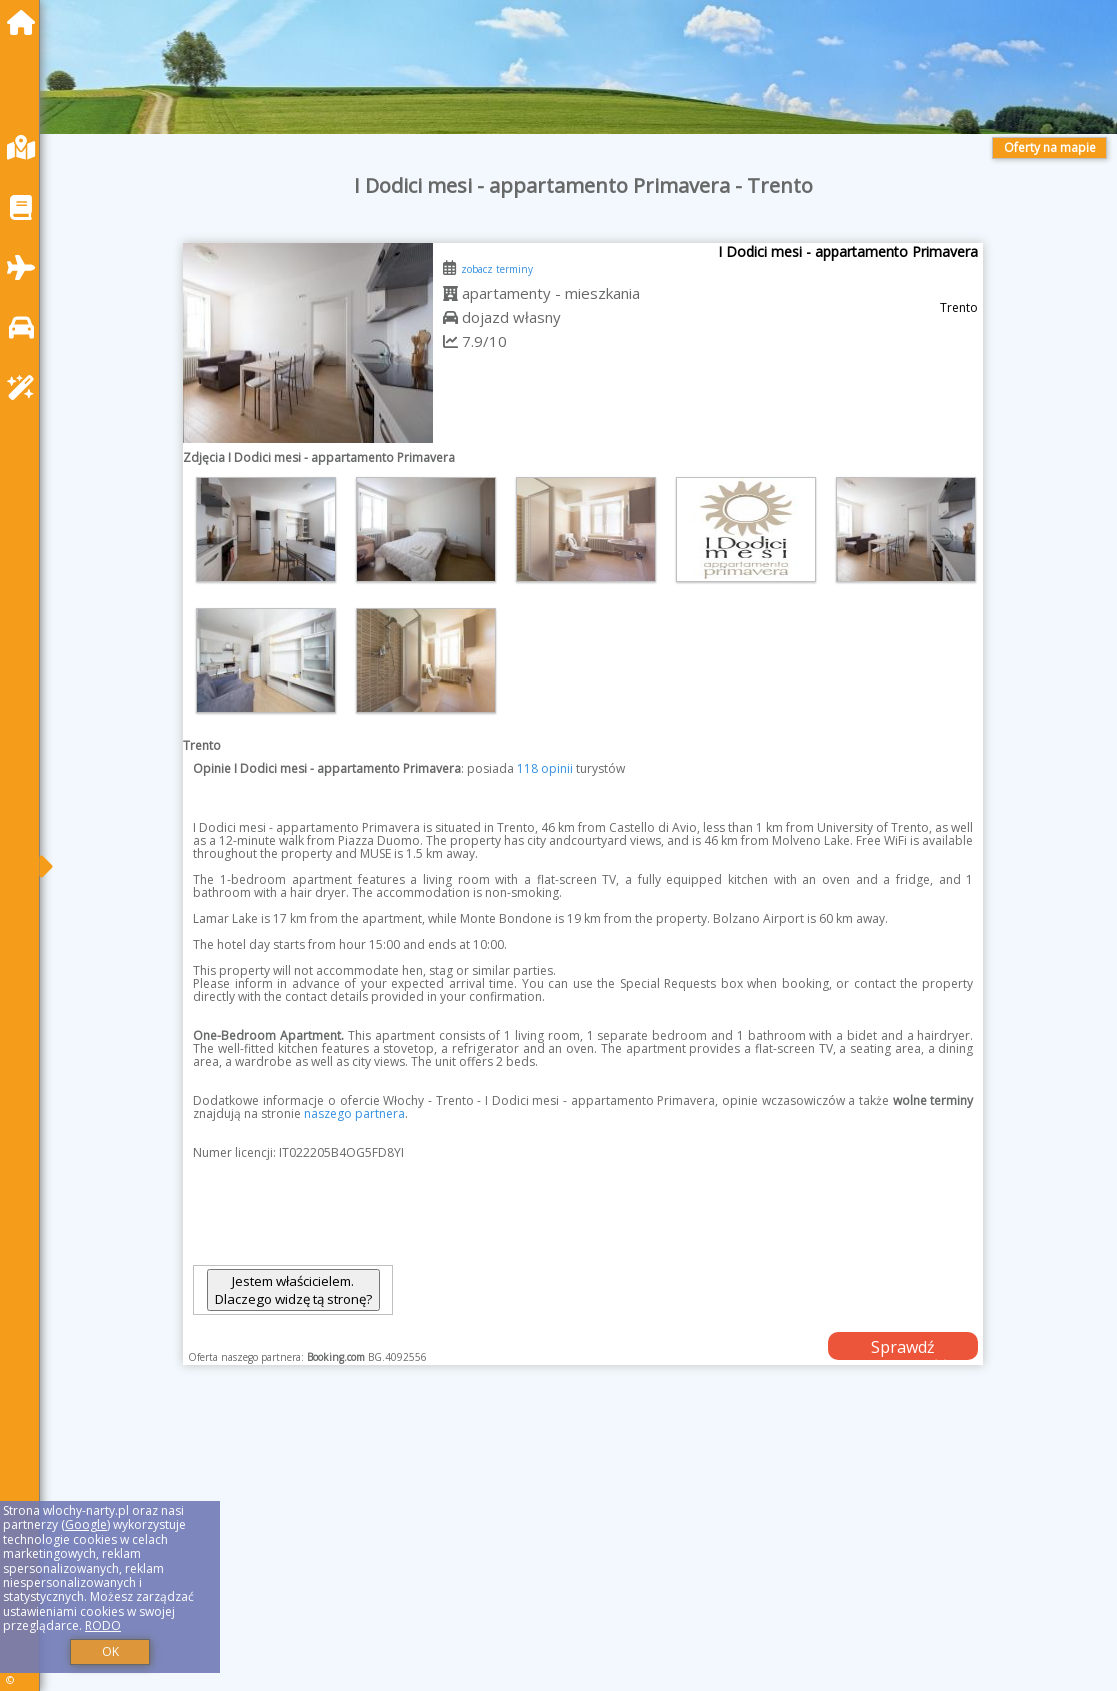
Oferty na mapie (1050, 147)
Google (86, 1524)
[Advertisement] (583, 1553)
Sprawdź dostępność (903, 1348)
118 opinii (545, 768)
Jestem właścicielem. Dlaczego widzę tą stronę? (293, 1290)
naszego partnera (354, 1113)
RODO (103, 1625)
